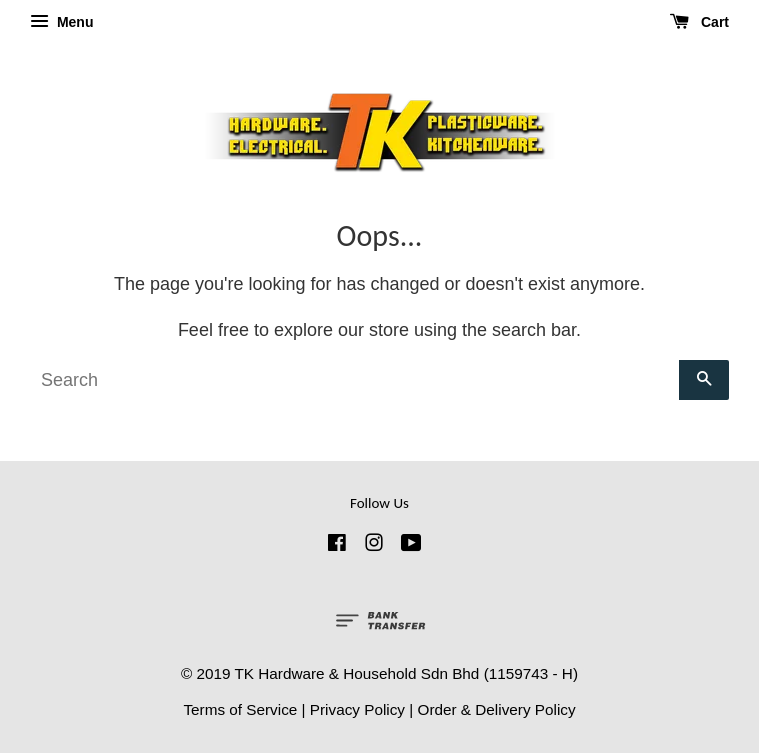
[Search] (354, 380)
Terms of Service (240, 709)
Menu (61, 22)
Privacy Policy (357, 709)
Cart (699, 22)
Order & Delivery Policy (496, 709)
